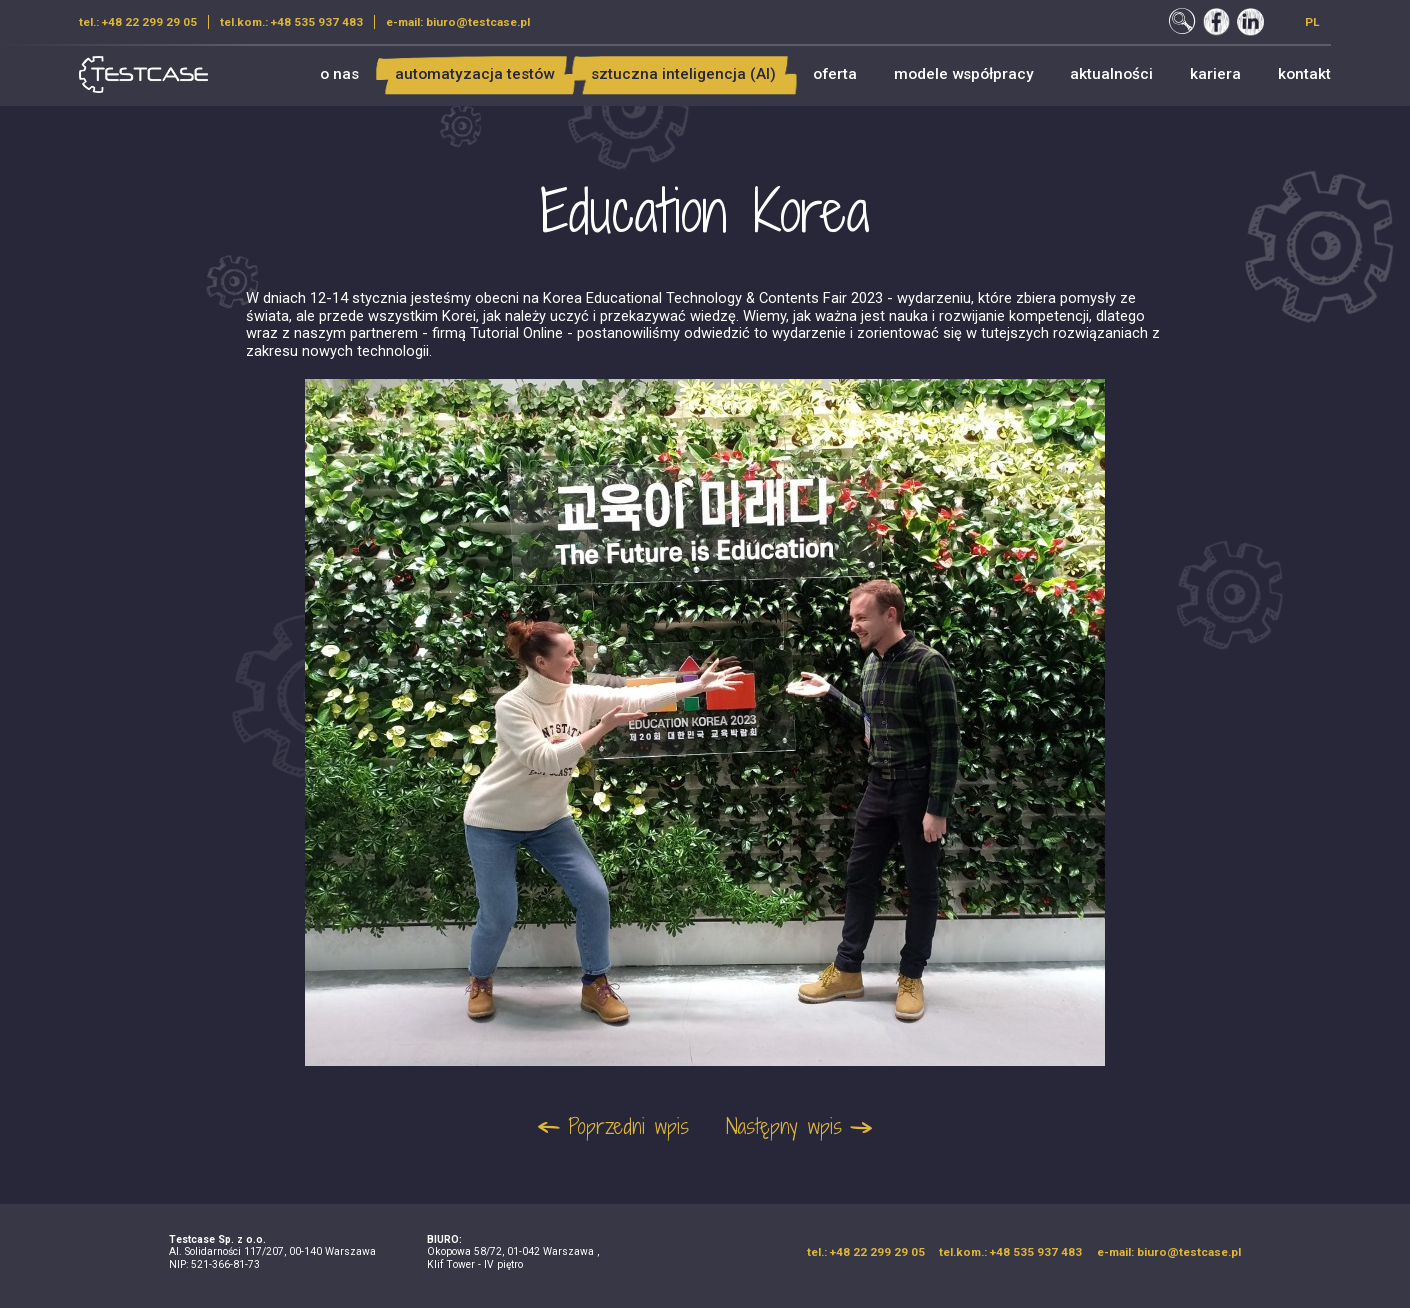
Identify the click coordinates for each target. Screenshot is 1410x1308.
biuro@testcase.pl (478, 22)
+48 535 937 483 (317, 22)
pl (1312, 22)
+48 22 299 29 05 (149, 22)
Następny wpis (784, 1127)
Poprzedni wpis (628, 1127)
